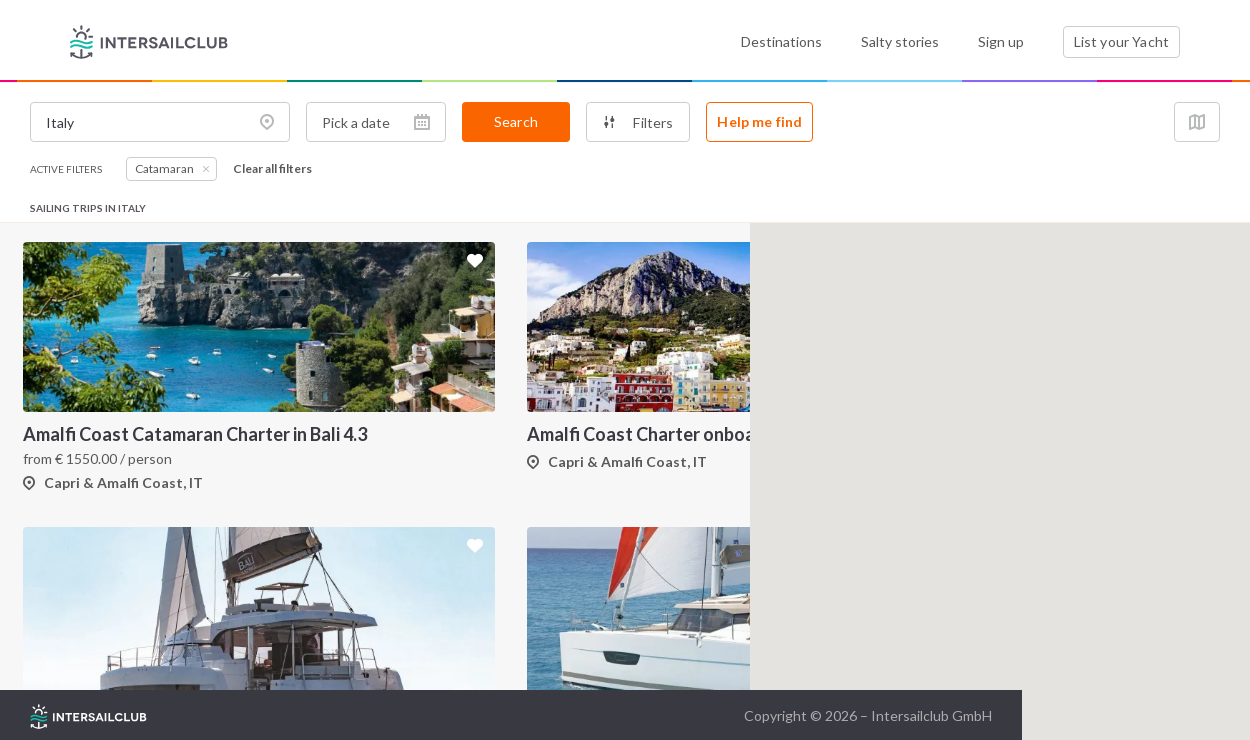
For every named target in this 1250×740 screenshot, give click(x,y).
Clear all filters (272, 169)
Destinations (781, 41)
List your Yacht (1121, 41)
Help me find (759, 121)
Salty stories (900, 41)
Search (516, 121)
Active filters (66, 169)
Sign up (1001, 41)
